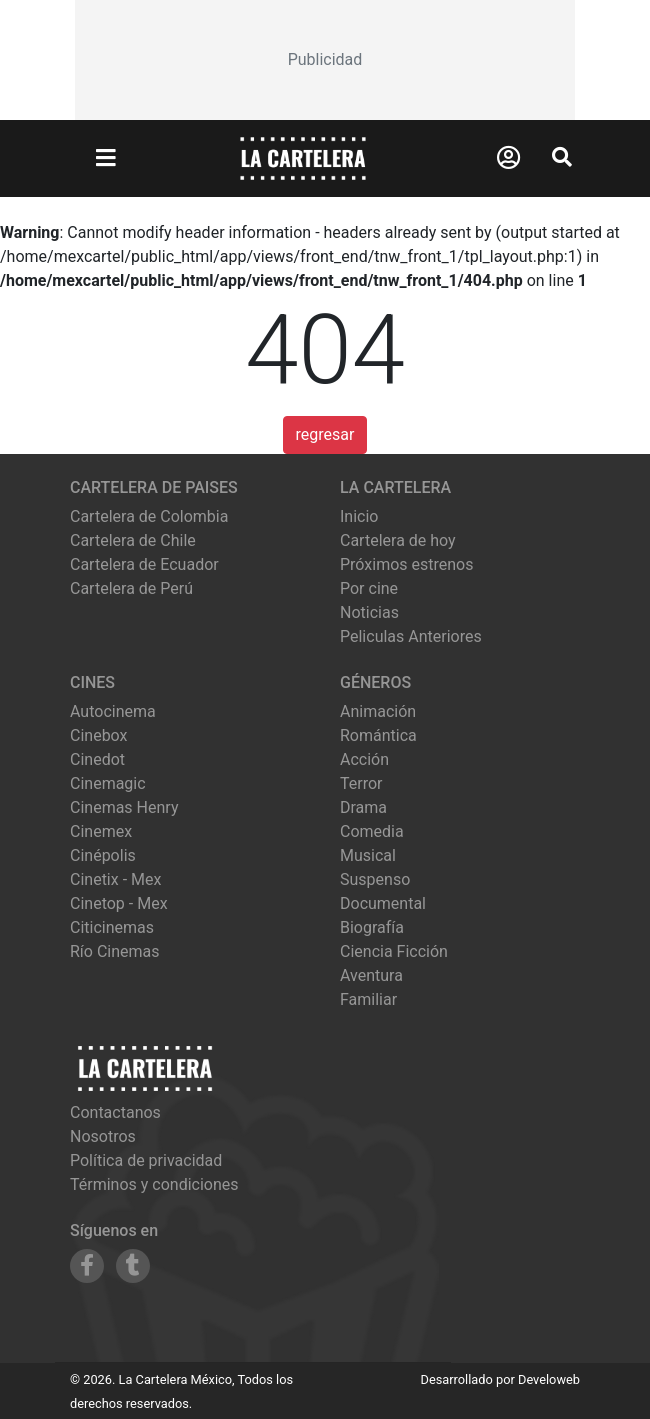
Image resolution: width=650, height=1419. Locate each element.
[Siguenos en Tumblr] (133, 1266)
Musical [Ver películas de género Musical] (368, 855)
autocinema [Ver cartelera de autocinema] (113, 711)
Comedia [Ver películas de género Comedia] (372, 831)
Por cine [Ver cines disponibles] (369, 588)
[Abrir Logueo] (508, 158)
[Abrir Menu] (106, 159)
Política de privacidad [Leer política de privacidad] (146, 1160)
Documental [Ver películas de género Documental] (383, 903)
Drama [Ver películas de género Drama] (363, 807)
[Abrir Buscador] (562, 157)
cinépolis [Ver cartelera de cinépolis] (103, 855)
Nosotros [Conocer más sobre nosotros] (103, 1136)
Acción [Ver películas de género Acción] (364, 759)
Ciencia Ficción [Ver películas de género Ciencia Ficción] (394, 951)
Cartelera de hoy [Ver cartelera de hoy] (398, 540)
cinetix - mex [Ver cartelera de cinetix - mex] (115, 879)
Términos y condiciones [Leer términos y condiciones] (154, 1184)
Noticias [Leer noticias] (369, 612)
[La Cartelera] (303, 157)
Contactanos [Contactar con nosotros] (115, 1112)
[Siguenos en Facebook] (87, 1266)
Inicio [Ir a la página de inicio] (359, 516)
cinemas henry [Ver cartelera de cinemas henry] (124, 807)
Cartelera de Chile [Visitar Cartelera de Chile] (133, 540)
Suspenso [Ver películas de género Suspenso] (375, 879)
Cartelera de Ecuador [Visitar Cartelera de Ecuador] (144, 564)
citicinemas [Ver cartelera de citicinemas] (112, 927)
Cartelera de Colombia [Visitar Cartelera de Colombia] (149, 516)
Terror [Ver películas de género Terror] (361, 783)
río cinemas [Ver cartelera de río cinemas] (115, 951)
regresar (325, 434)
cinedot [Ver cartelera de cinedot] (97, 759)
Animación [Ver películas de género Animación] (378, 711)
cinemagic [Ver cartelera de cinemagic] (108, 783)
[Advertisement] (325, 60)
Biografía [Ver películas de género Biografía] (372, 927)
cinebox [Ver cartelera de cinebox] (99, 735)
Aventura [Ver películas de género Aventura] (371, 975)
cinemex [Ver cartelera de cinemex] (101, 831)
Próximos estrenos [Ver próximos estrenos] (406, 564)
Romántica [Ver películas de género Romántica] (378, 735)
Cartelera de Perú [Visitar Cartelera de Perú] (131, 588)
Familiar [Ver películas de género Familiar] (368, 999)
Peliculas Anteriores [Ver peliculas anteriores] (411, 636)
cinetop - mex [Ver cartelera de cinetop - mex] (119, 903)
